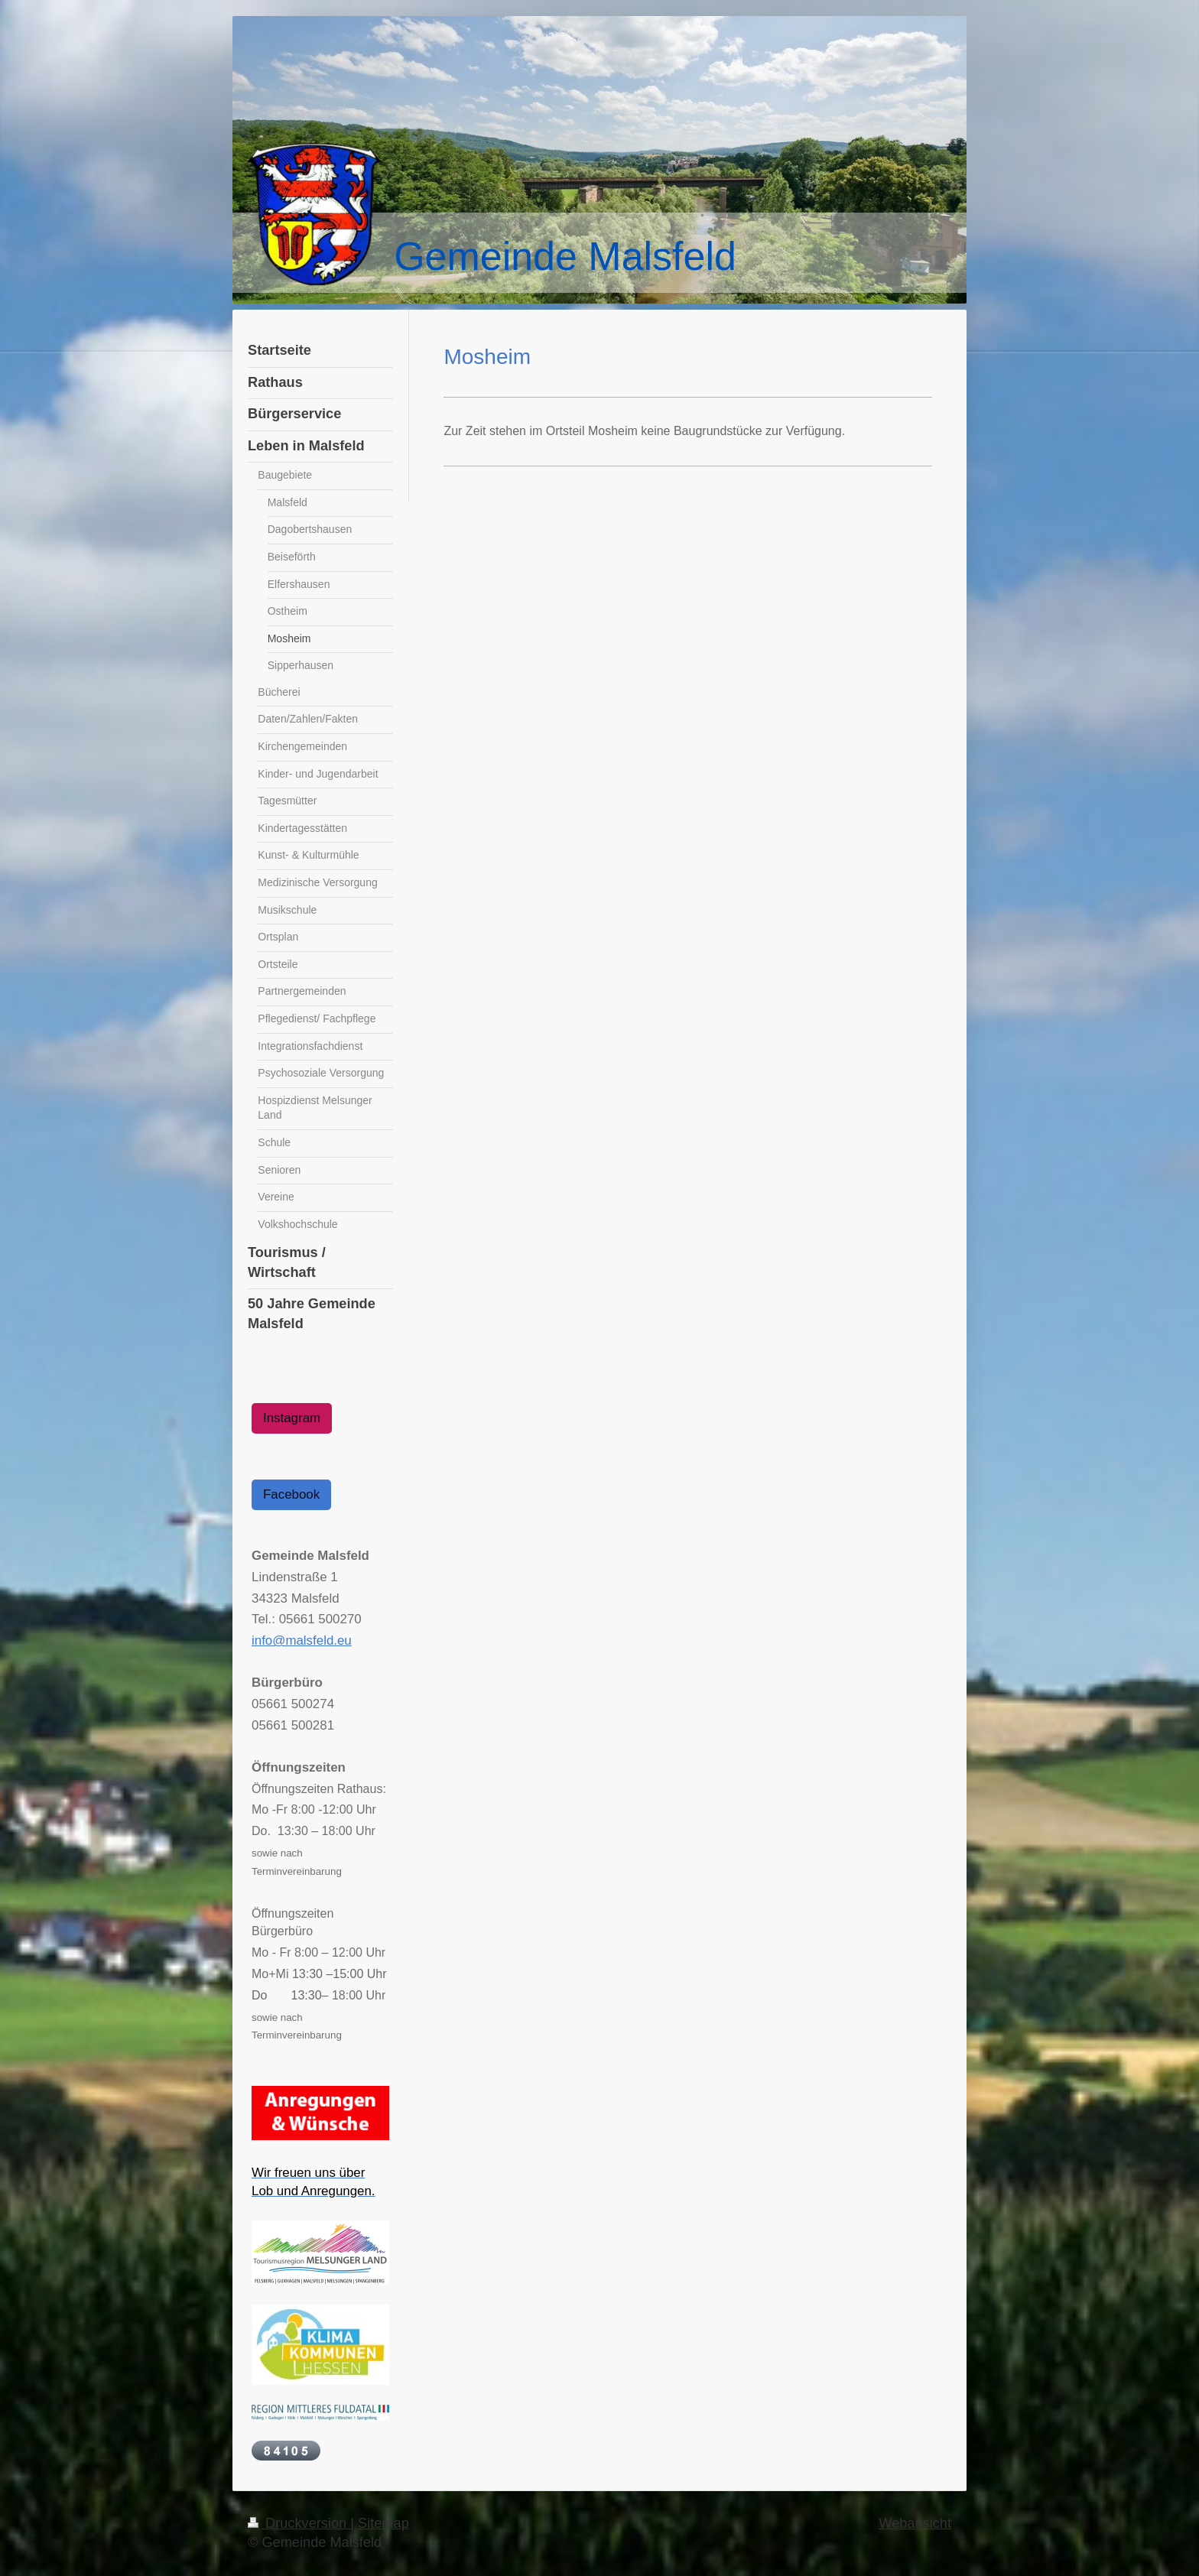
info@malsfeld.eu (302, 1640)
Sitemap (383, 2523)
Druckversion (299, 2523)
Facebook (291, 1494)
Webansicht (915, 2523)
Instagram (291, 1418)
